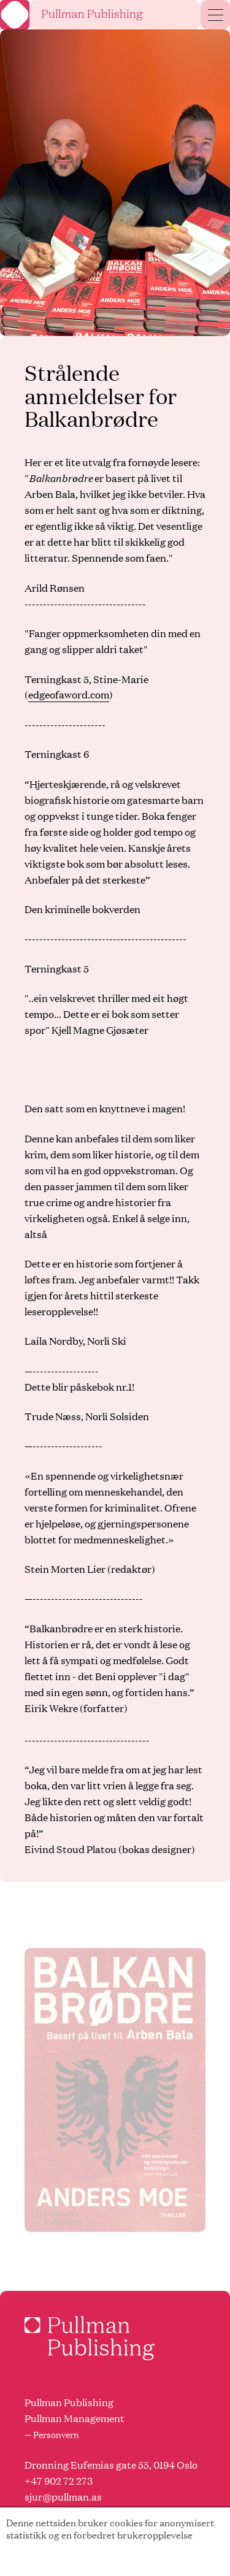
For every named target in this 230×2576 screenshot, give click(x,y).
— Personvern (52, 2434)
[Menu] (215, 15)
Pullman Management (75, 2418)
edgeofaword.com (68, 694)
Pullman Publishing (69, 2402)
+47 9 (37, 2481)
